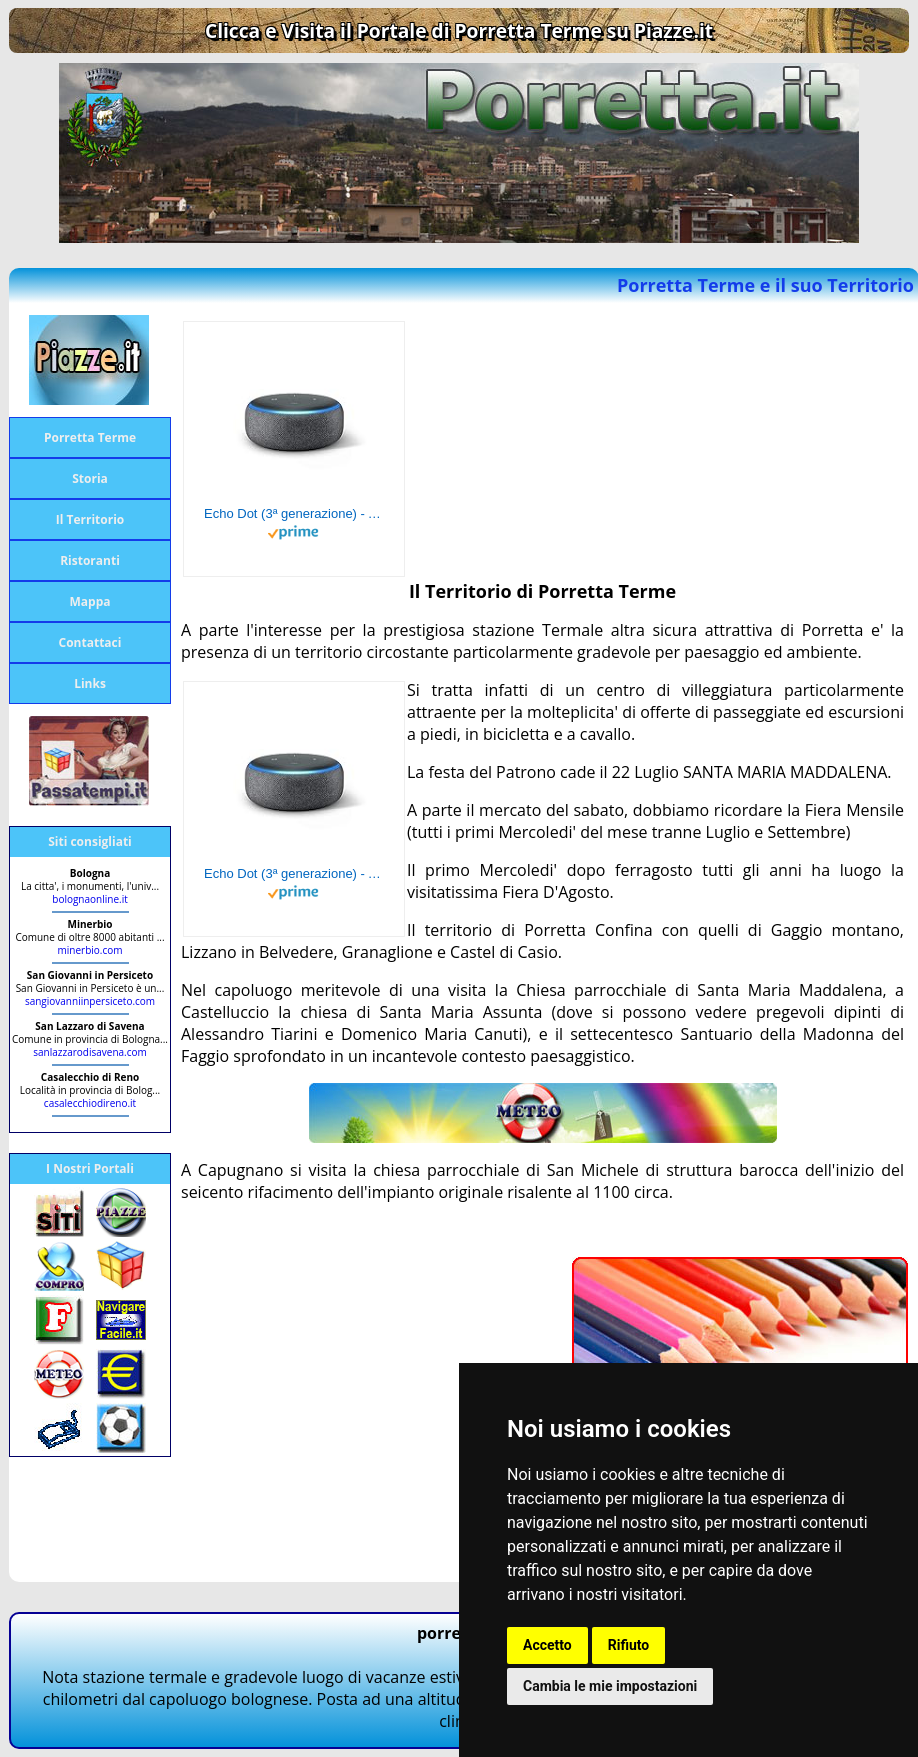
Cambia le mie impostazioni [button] (610, 1686)
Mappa (90, 601)
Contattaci (90, 642)
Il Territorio (90, 519)
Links (90, 683)
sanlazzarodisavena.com (90, 1052)
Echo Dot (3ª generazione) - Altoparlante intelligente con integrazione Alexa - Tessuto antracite (294, 513)
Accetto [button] (547, 1645)
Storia (90, 478)
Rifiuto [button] (629, 1645)
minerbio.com (90, 950)
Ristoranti (90, 560)
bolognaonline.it (89, 899)
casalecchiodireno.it (90, 1103)
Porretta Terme (90, 437)
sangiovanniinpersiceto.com (90, 1001)
